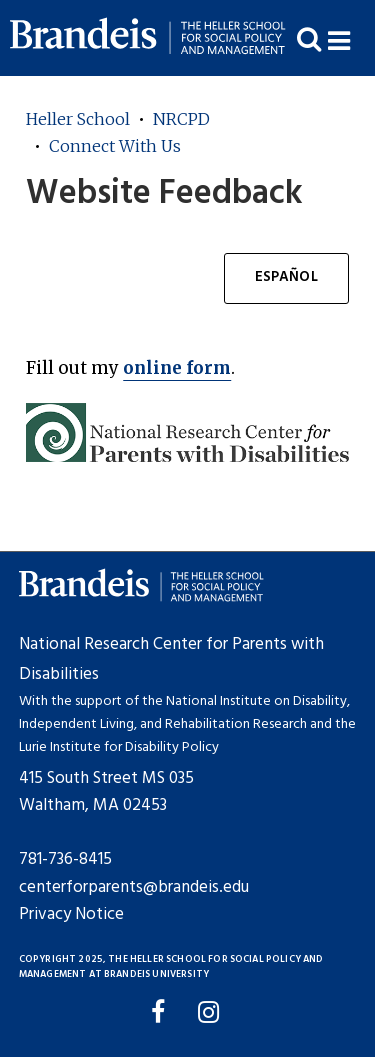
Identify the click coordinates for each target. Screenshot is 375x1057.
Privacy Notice (71, 914)
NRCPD (181, 119)
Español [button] (286, 277)
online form (177, 368)
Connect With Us (115, 146)
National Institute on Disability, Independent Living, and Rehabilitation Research (184, 713)
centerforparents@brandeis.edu (134, 887)
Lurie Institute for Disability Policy (119, 747)
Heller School (78, 119)
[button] (351, 38)
